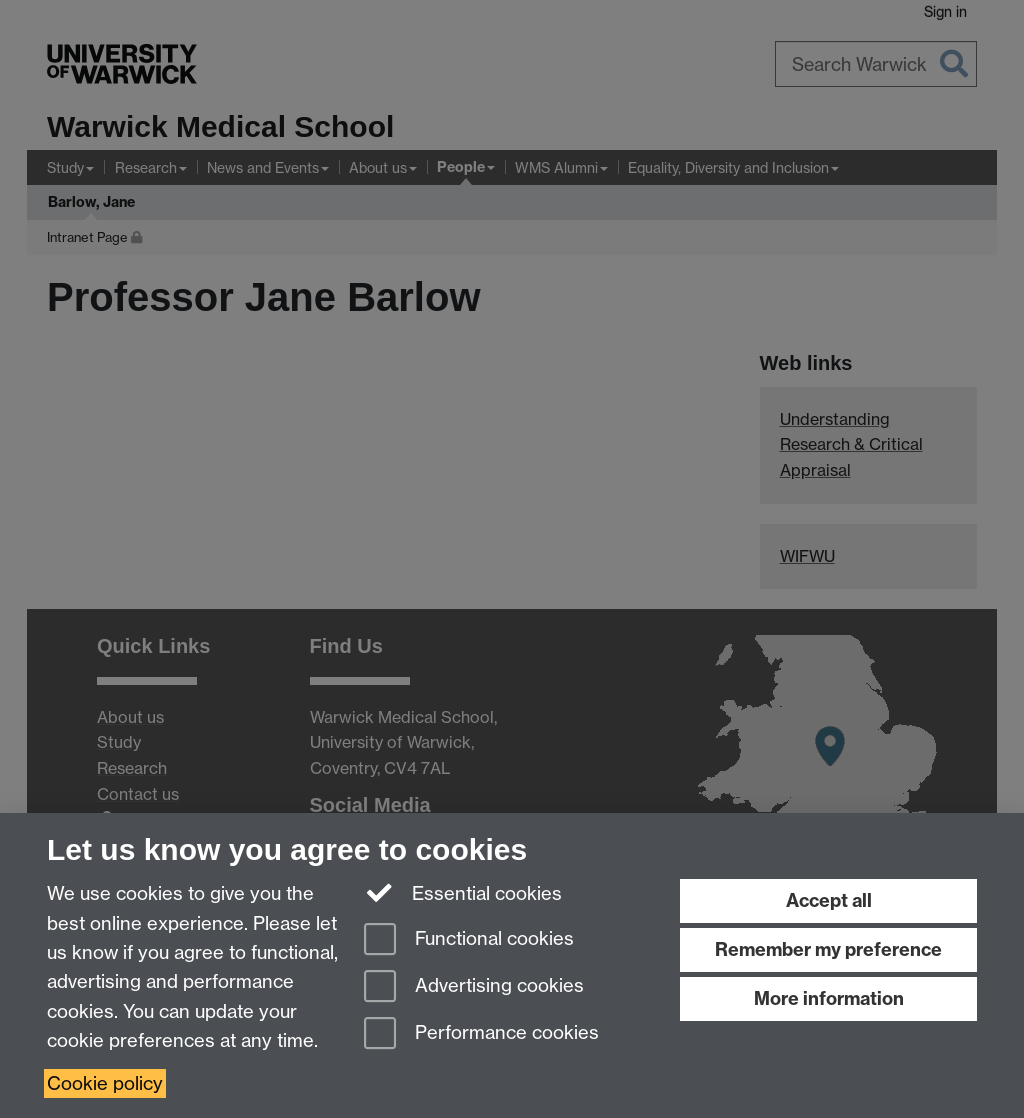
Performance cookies (481, 1034)
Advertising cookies (474, 987)
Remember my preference (828, 949)
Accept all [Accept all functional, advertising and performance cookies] (829, 900)
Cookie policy (105, 1083)
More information (829, 998)
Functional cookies (469, 940)
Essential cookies (463, 892)
